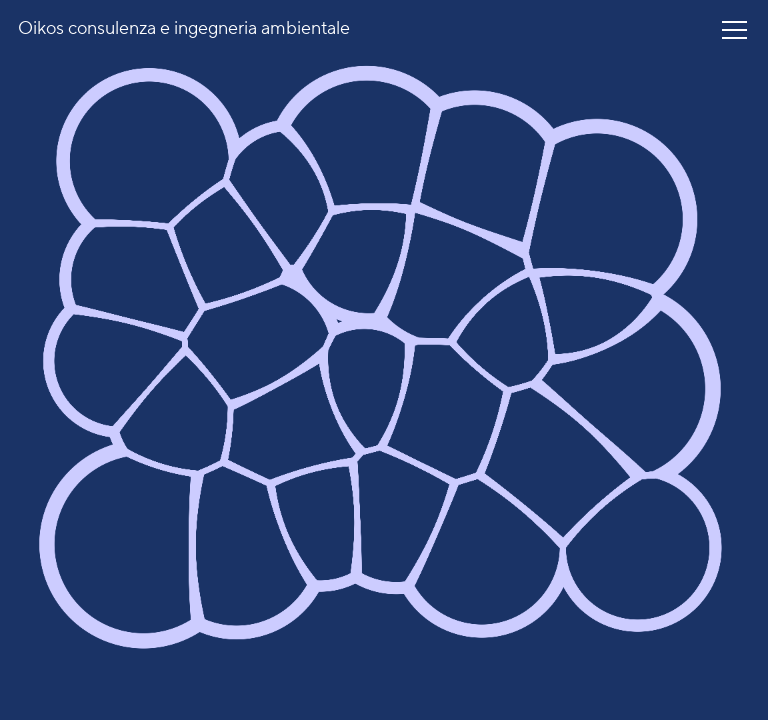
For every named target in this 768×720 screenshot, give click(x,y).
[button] (734, 30)
